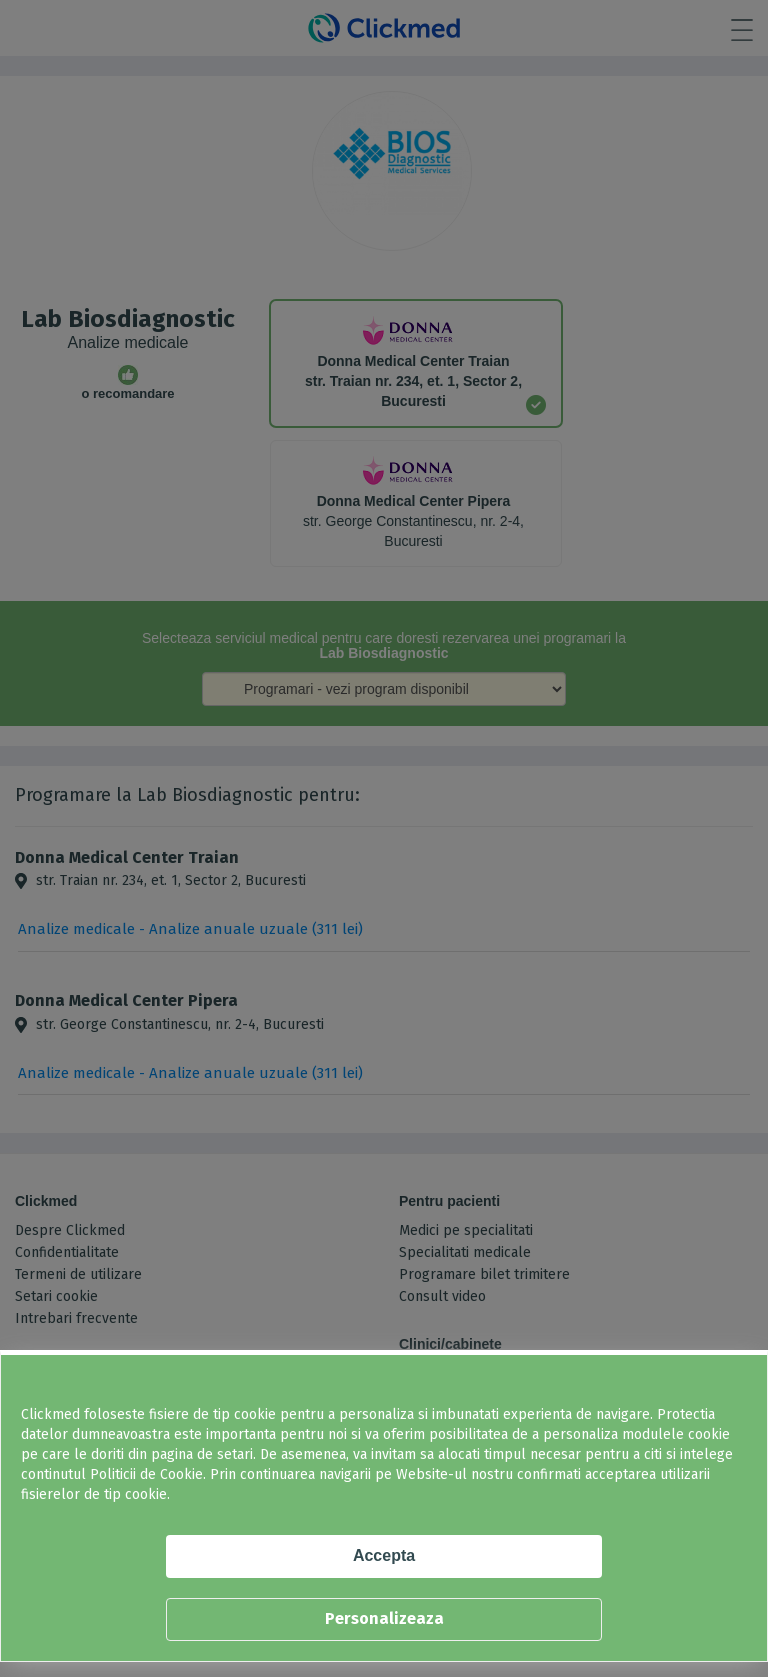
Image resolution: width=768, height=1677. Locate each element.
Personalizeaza (384, 1618)
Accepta (384, 1555)
